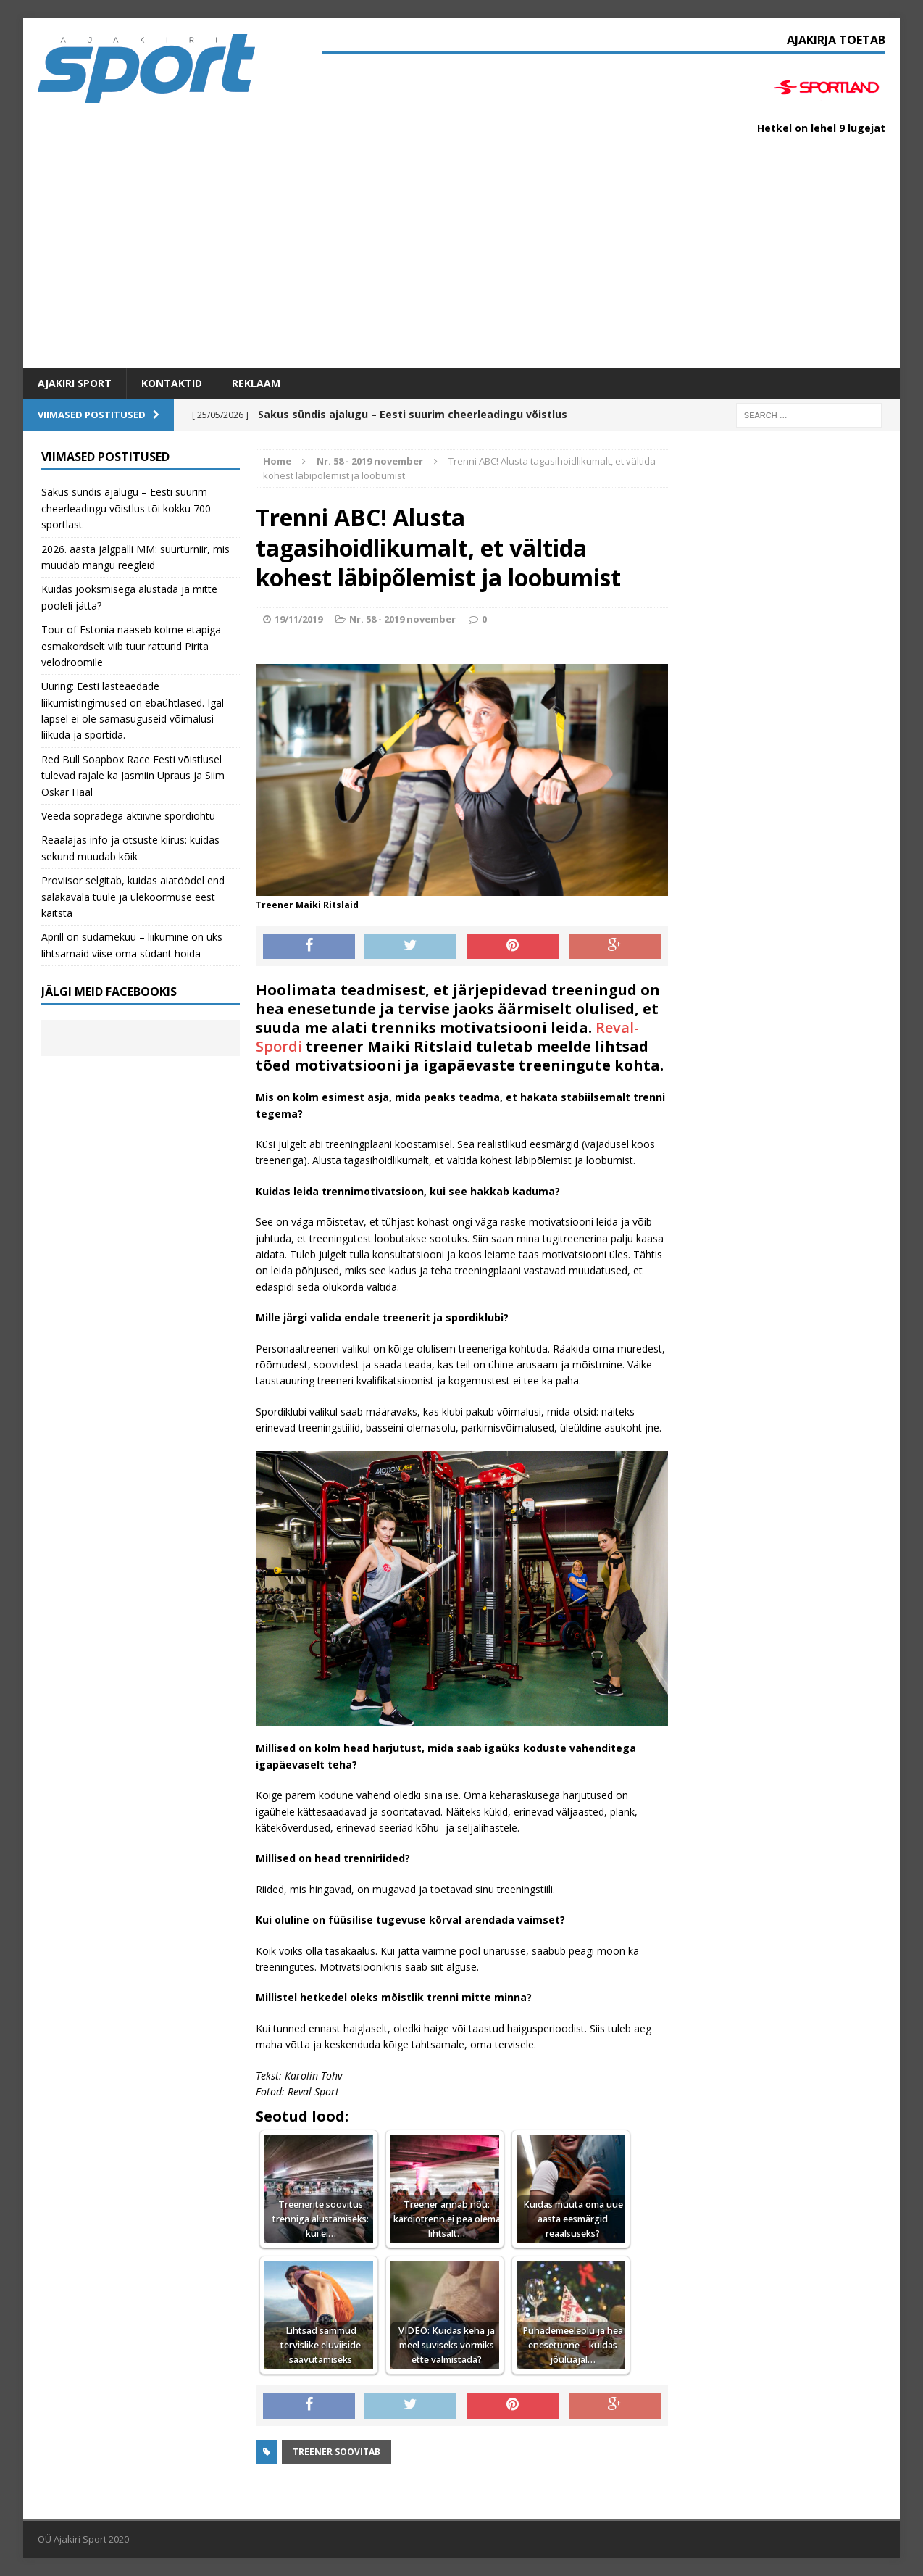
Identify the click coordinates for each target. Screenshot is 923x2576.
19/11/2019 (298, 619)
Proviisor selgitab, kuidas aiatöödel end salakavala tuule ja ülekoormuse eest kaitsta (133, 896)
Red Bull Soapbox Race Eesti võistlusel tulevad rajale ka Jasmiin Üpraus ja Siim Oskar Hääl (133, 775)
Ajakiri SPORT (75, 383)
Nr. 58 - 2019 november (402, 619)
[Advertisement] (461, 259)
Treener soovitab (336, 2452)
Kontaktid (171, 383)
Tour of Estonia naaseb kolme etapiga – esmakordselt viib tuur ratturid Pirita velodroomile (135, 646)
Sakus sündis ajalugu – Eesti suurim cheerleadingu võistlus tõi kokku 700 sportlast (126, 508)
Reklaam (256, 383)
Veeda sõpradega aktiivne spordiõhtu (128, 816)
